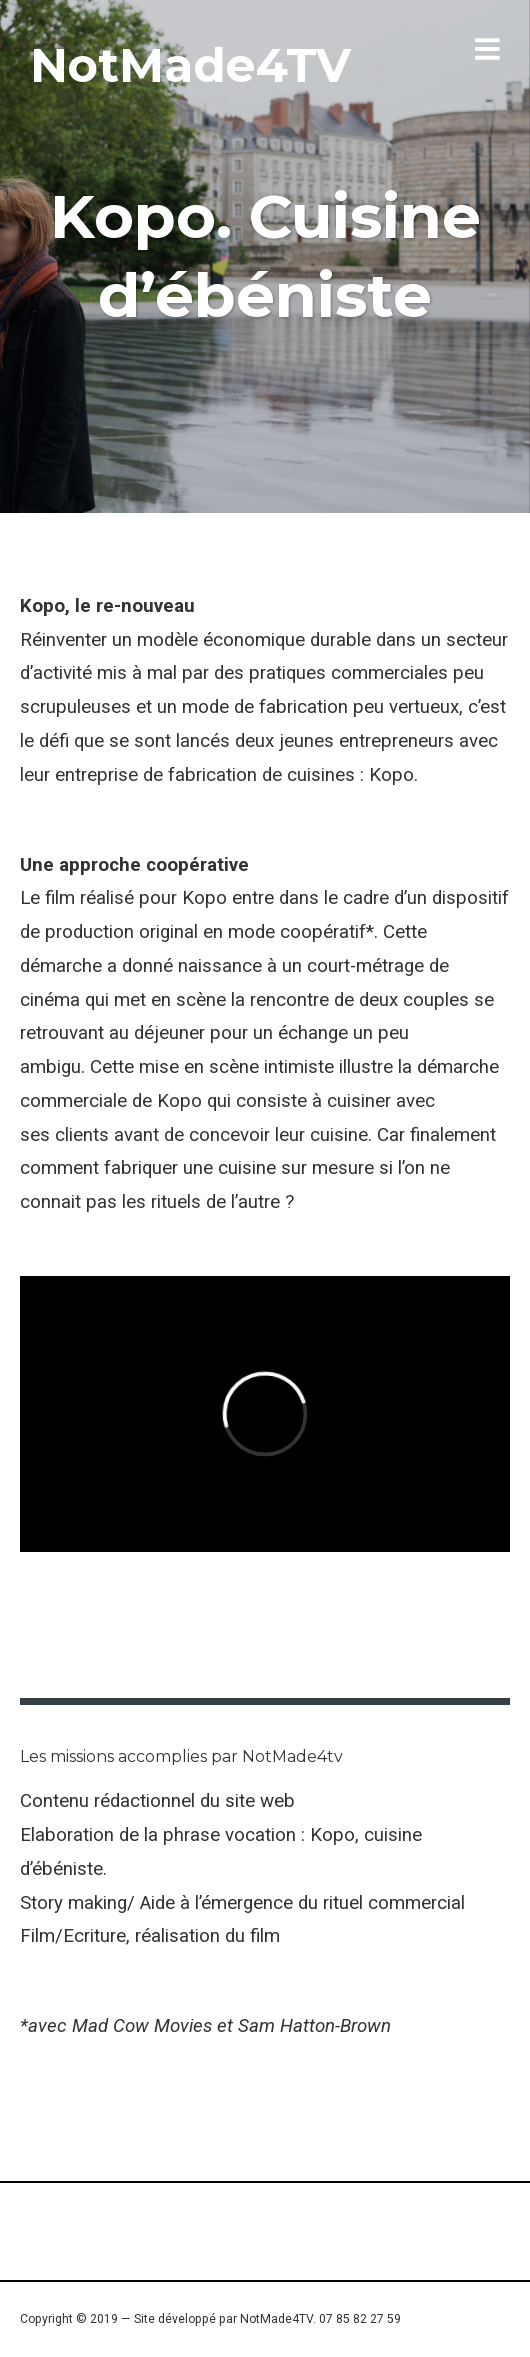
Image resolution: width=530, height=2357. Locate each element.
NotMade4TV (190, 65)
